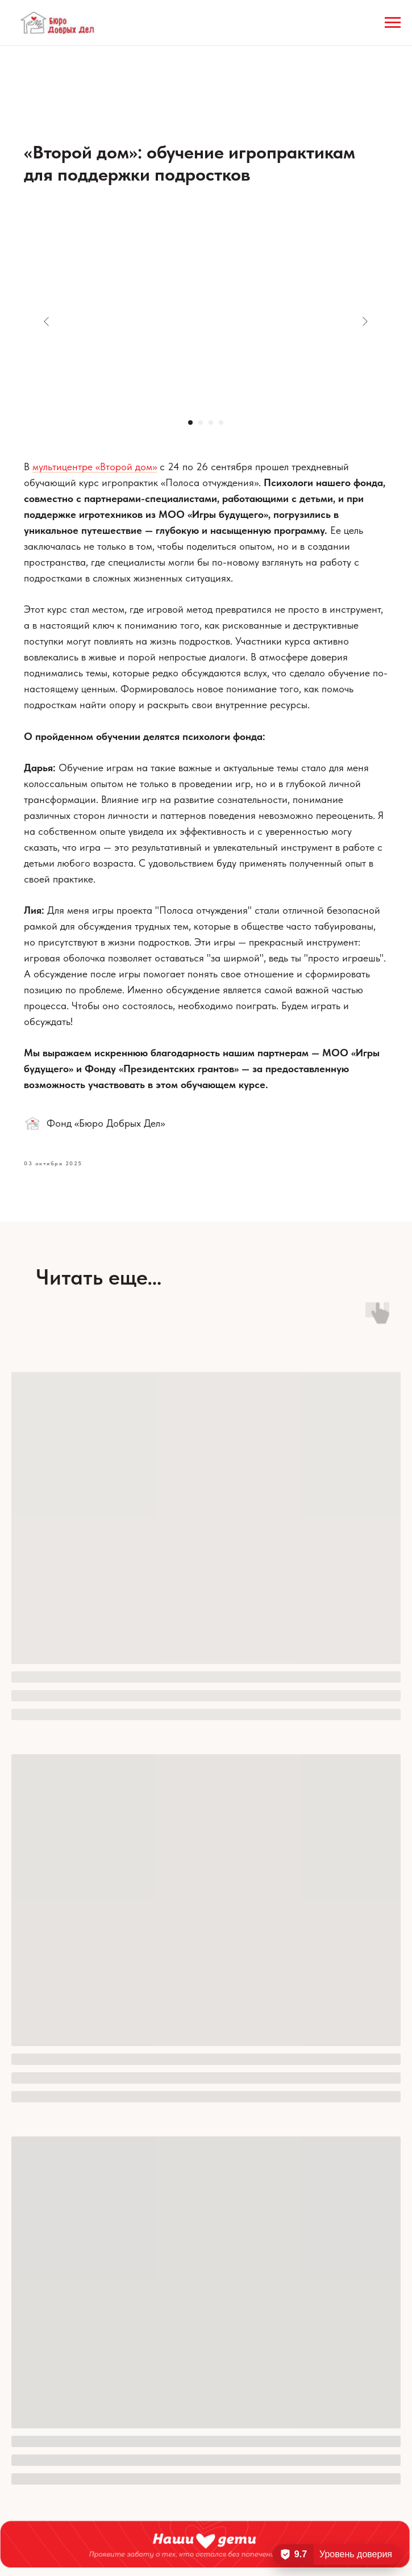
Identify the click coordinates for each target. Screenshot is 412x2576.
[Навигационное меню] (393, 22)
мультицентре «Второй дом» (95, 467)
